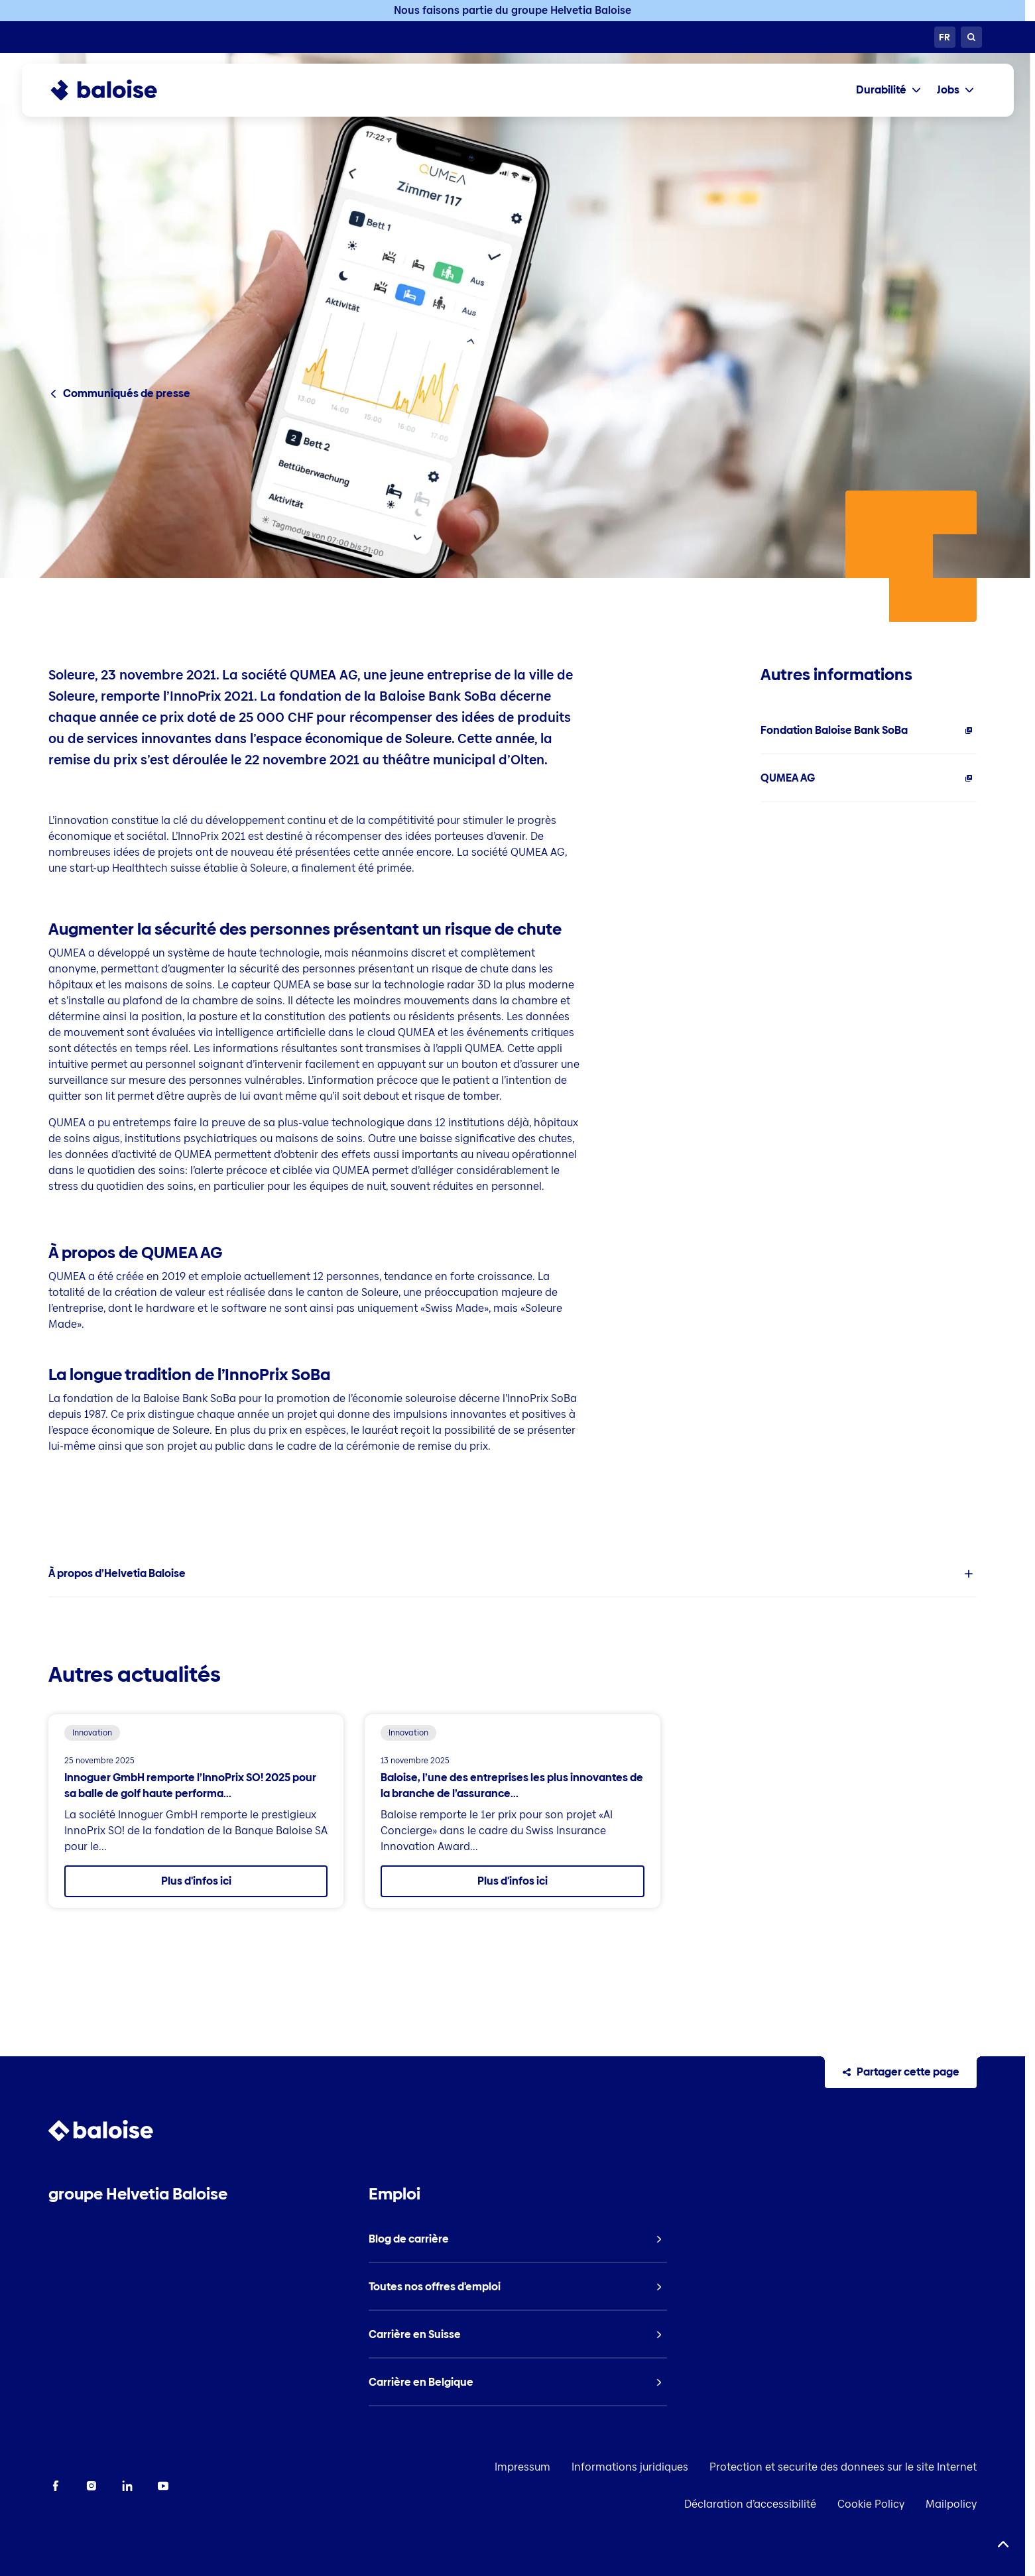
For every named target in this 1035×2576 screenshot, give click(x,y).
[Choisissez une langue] (944, 37)
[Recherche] (971, 37)
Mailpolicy (951, 2504)
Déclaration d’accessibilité (750, 2504)
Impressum (522, 2467)
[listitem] (869, 730)
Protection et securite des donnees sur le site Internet (843, 2467)
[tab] (888, 90)
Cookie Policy (870, 2504)
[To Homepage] (117, 90)
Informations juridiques (630, 2467)
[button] (512, 1573)
